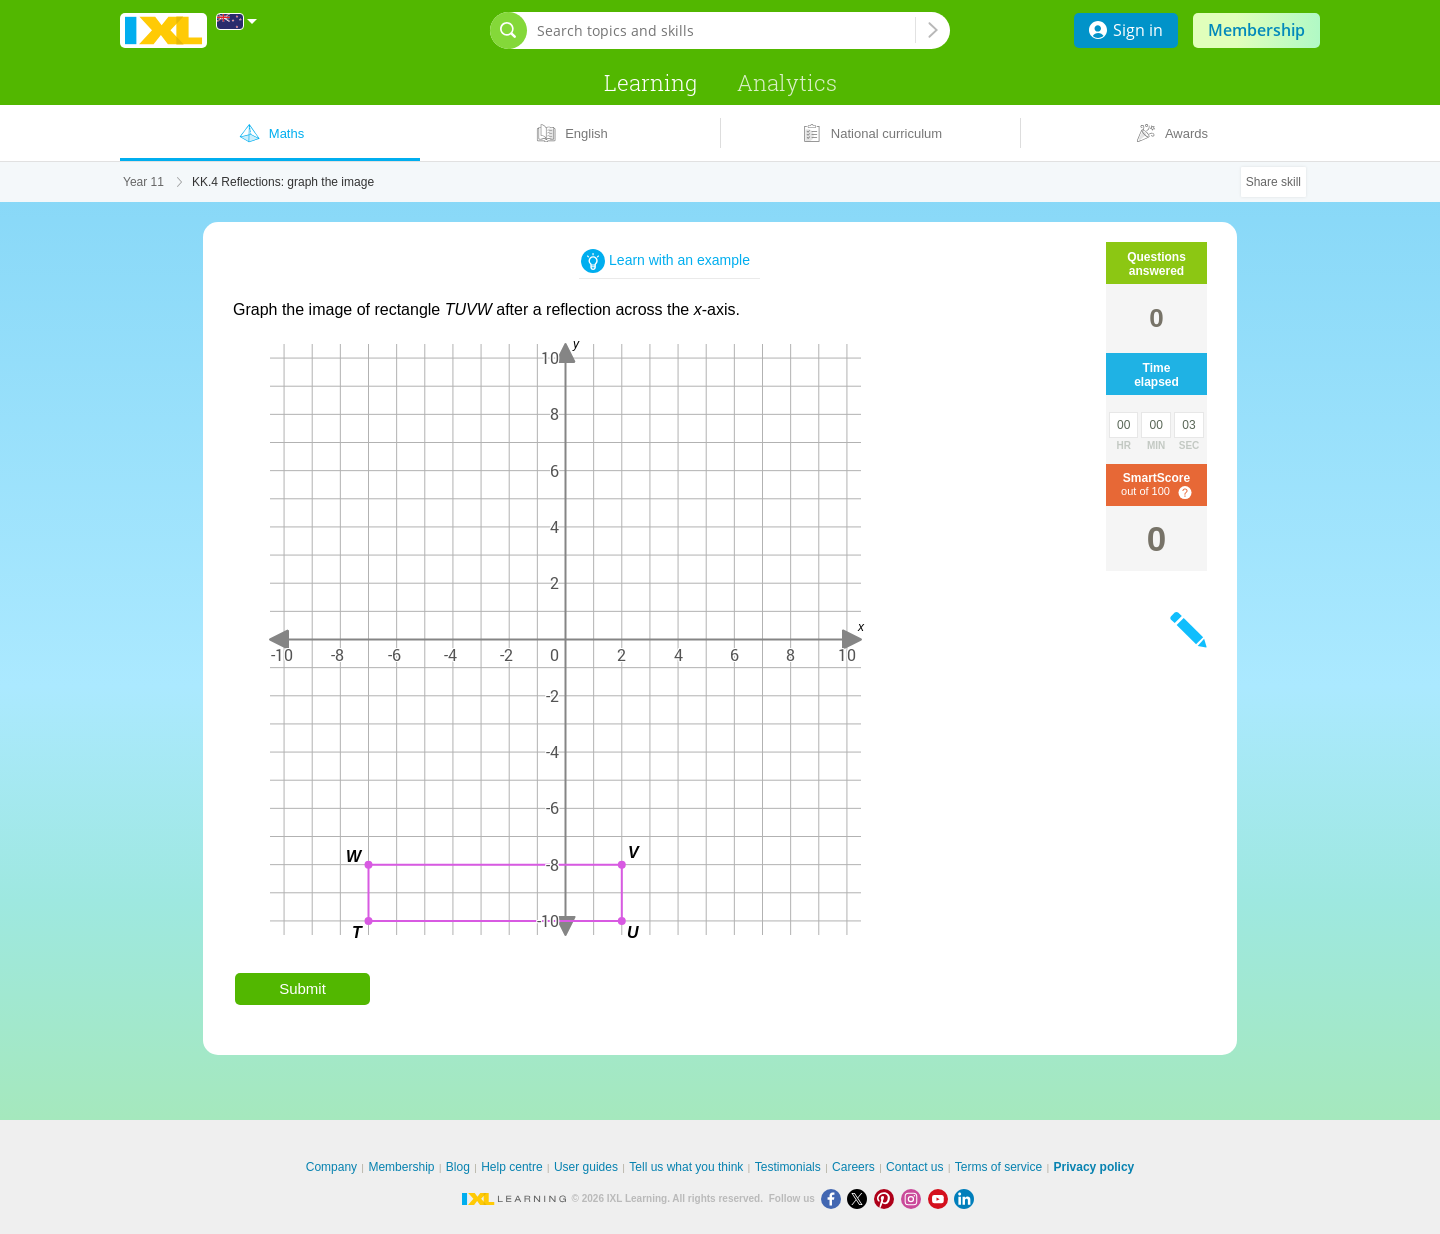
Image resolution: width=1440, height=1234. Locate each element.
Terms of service (998, 1167)
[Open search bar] (508, 30)
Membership (1256, 30)
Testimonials (788, 1167)
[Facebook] (834, 1198)
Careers (853, 1167)
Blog (458, 1167)
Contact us (914, 1167)
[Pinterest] (887, 1198)
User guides (586, 1167)
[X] (860, 1198)
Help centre (511, 1167)
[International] (237, 21)
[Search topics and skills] (726, 30)
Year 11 (143, 182)
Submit (302, 988)
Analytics (787, 82)
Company (331, 1167)
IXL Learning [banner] (163, 30)
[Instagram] (914, 1198)
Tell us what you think (686, 1167)
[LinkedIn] (966, 1198)
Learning (650, 82)
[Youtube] (941, 1198)
